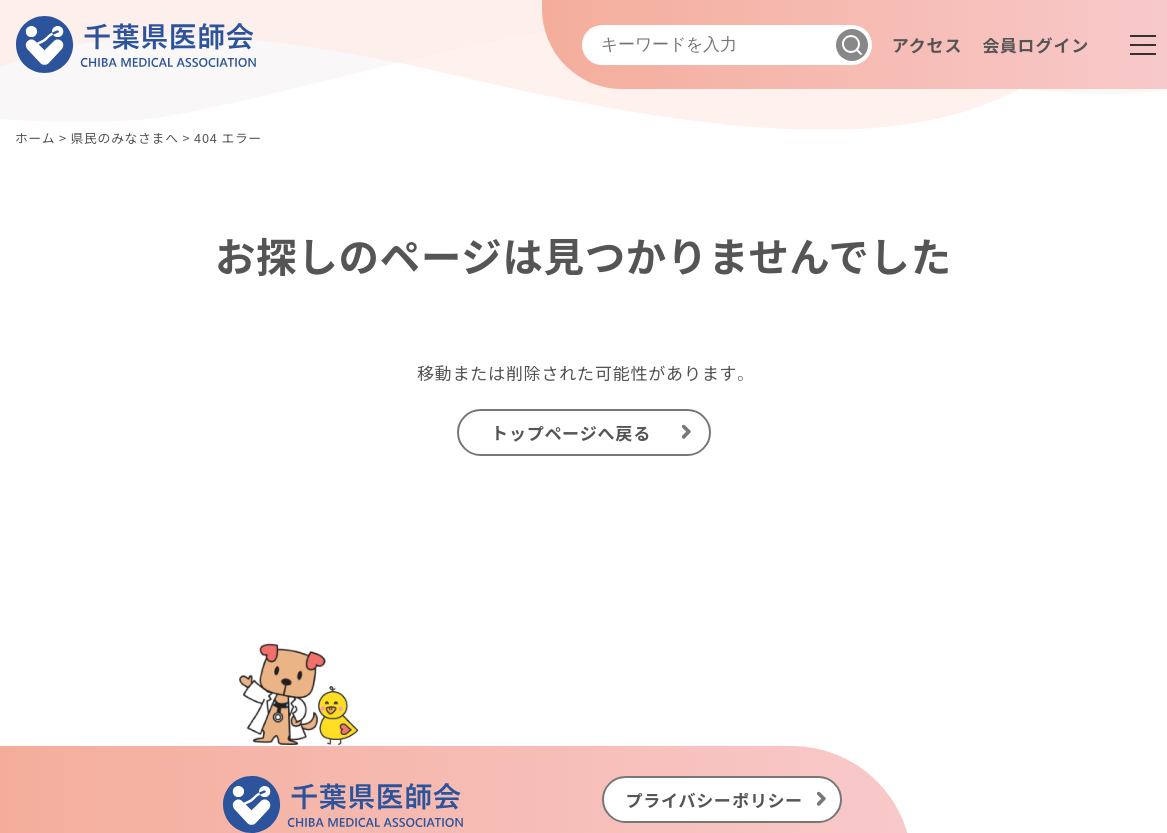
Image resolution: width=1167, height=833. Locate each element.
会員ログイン (1035, 44)
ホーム (35, 137)
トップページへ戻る (571, 432)
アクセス (927, 44)
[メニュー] (1143, 45)
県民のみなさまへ (124, 137)
